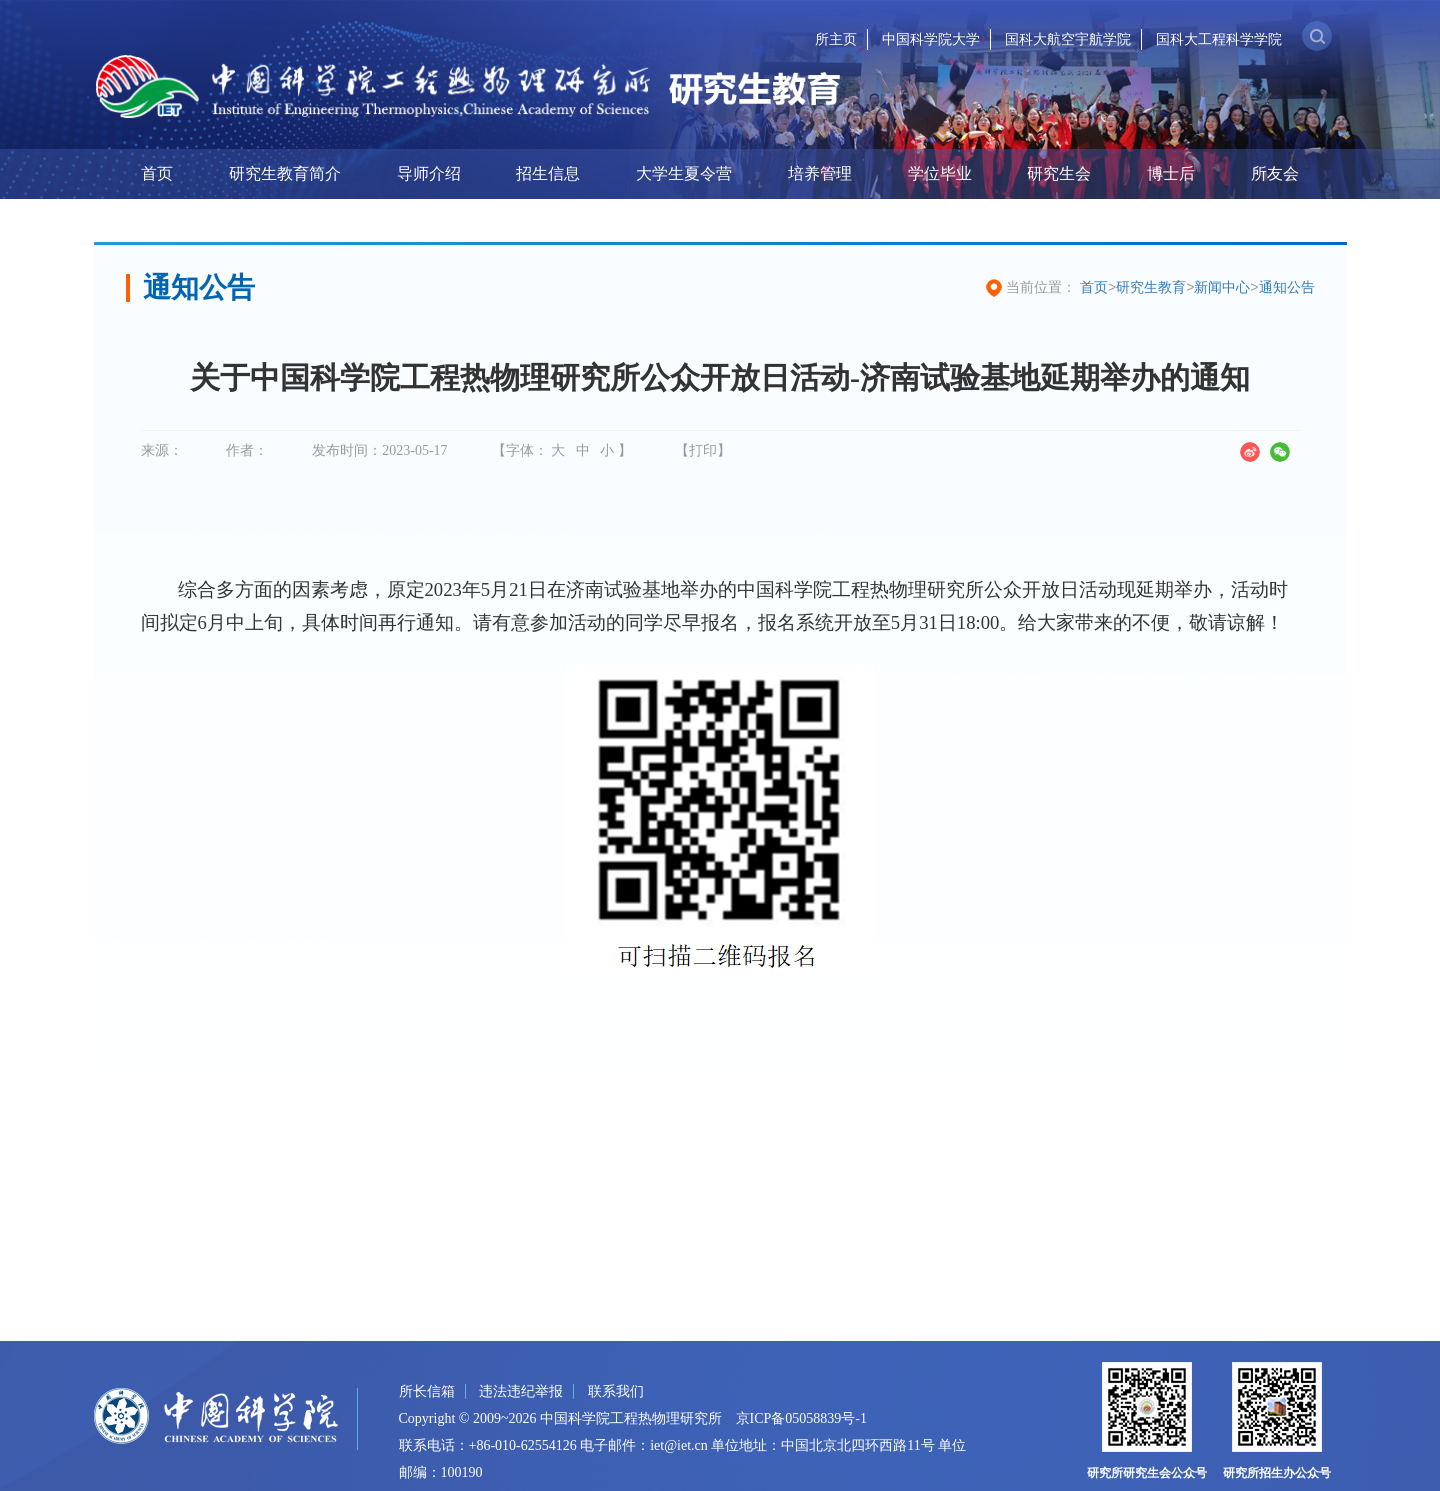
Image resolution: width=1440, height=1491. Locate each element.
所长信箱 (427, 1391)
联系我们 (616, 1391)
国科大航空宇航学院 (1068, 39)
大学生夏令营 (684, 173)
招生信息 (548, 173)
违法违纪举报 (521, 1391)
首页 (157, 173)
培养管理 (820, 173)
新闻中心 (1222, 287)
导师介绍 (429, 173)
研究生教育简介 (285, 173)
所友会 (1275, 173)
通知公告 (1287, 287)
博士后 (1171, 173)
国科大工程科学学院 (1219, 39)
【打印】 (703, 450)
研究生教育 (1151, 287)
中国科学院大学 (931, 39)
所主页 (836, 39)
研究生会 (1059, 173)
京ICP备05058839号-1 (801, 1418)
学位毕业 (940, 173)
